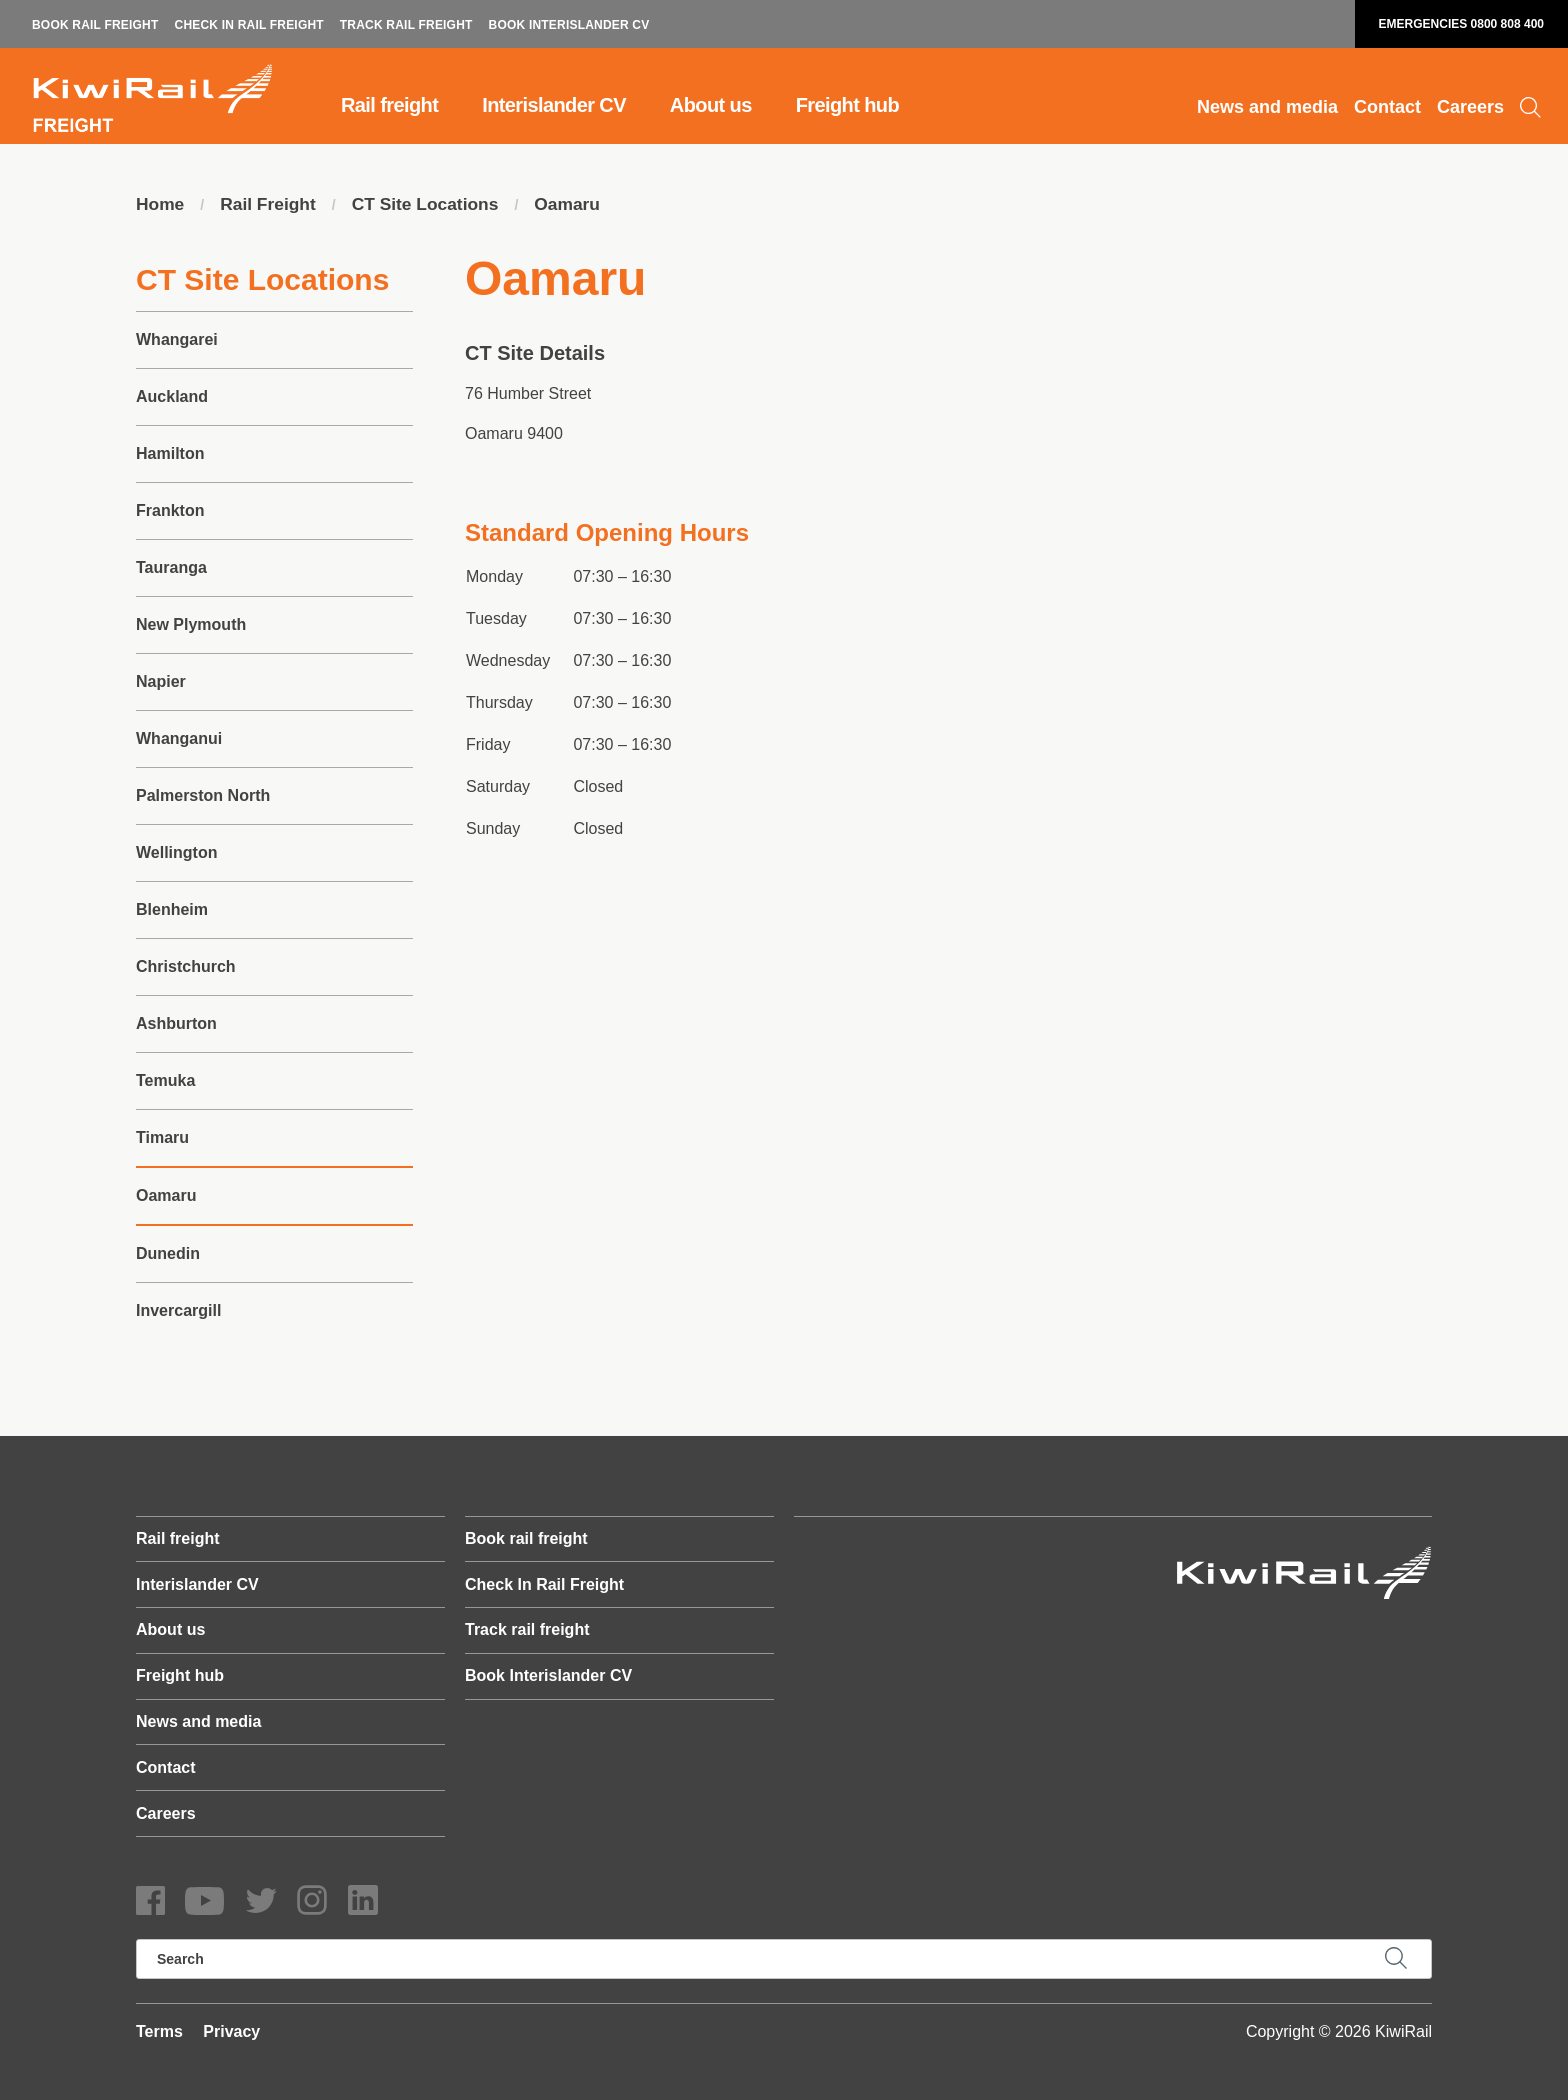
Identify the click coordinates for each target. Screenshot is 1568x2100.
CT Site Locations (433, 205)
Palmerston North (203, 796)
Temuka (165, 1081)
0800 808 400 (1507, 24)
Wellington (176, 853)
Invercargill (178, 1311)
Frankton (170, 511)
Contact (1387, 107)
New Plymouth (191, 625)
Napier (161, 682)
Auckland (172, 397)
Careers (1470, 107)
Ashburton (176, 1024)
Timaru (162, 1138)
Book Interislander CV (569, 25)
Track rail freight (406, 25)
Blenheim (172, 910)
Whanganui (179, 739)
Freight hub (847, 105)
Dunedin (168, 1254)
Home (161, 205)
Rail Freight (271, 205)
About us (711, 105)
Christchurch (186, 967)
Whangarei (177, 340)
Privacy (231, 2031)
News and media (1267, 107)
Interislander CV (554, 105)
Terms (159, 2031)
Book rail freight (95, 25)
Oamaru (579, 205)
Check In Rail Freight (249, 25)
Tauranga (171, 568)
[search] (784, 1959)
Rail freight (389, 105)
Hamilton (170, 454)
